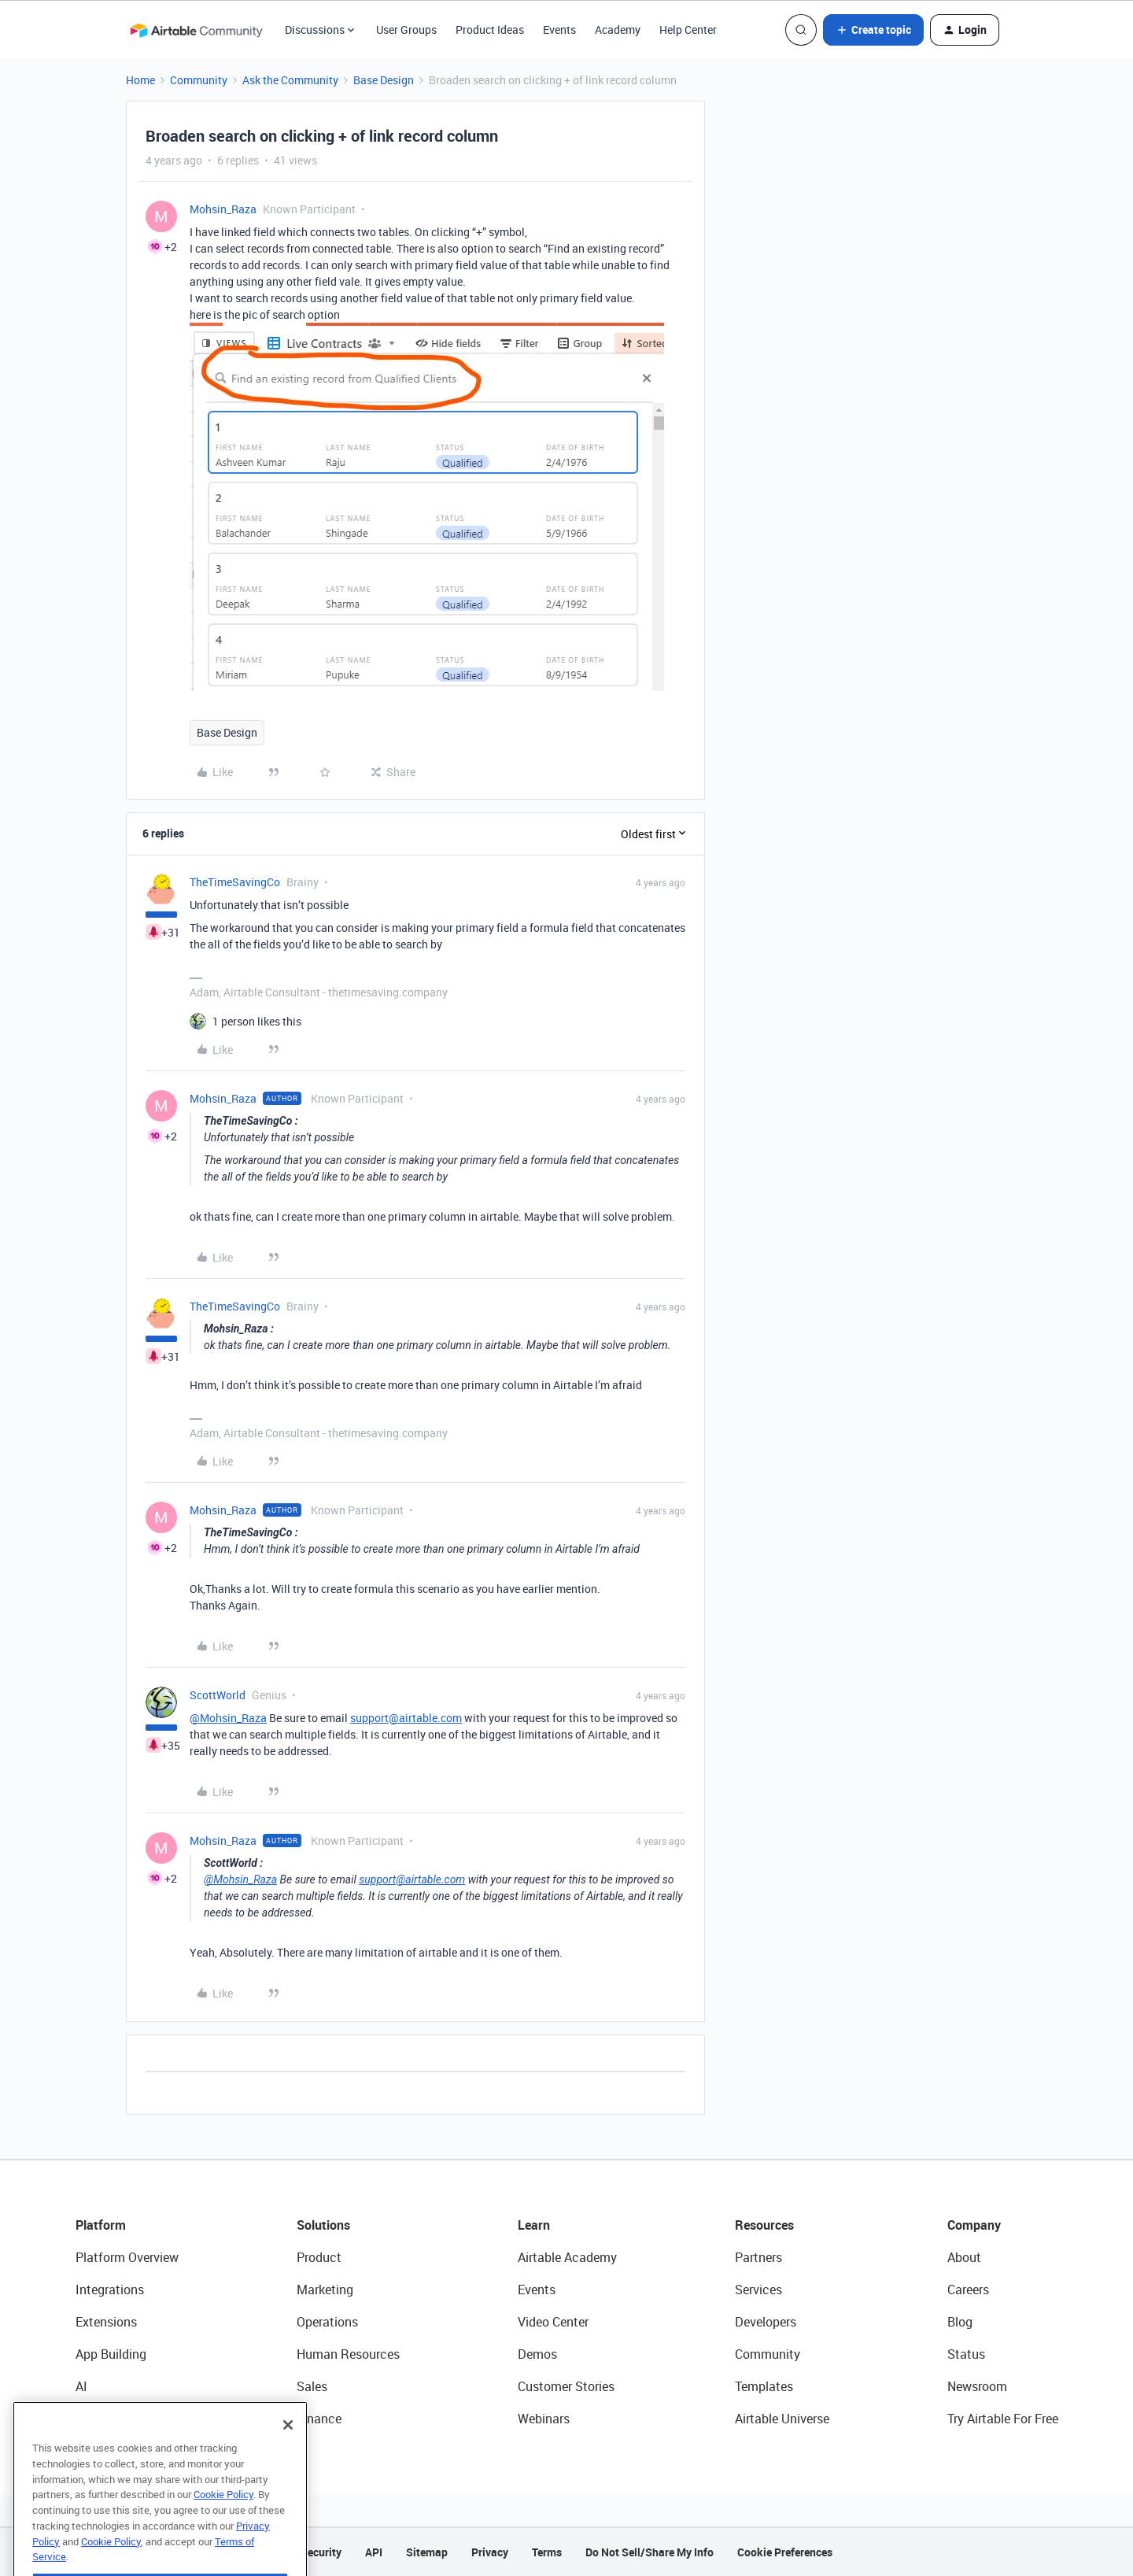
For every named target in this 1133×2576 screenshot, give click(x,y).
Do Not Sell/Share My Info (649, 2552)
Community (198, 79)
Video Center (553, 2321)
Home (140, 79)
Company (974, 2225)
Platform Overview (127, 2257)
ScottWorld (217, 1694)
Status (966, 2354)
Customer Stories (566, 2386)
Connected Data (121, 2418)
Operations (327, 2321)
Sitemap (427, 2552)
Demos (537, 2354)
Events (559, 29)
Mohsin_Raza (223, 208)
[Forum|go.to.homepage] (196, 30)
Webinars (544, 2418)
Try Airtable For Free (1002, 2418)
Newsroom (977, 2386)
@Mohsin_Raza (228, 1717)
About (964, 2257)
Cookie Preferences (784, 2552)
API (373, 2552)
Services (758, 2289)
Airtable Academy (567, 2257)
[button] (873, 30)
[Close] (288, 2457)
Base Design (383, 79)
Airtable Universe (782, 2418)
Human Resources (348, 2354)
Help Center (688, 29)
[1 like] (256, 1021)
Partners (758, 2257)
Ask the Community (290, 79)
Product (319, 2257)
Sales (312, 2386)
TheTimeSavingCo (235, 881)
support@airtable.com (406, 1717)
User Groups (406, 29)
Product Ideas (490, 29)
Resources (764, 2225)
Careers (968, 2289)
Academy (617, 29)
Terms (547, 2552)
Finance (319, 2418)
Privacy (489, 2552)
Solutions (323, 2225)
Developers (765, 2321)
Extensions (106, 2321)
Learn (534, 2225)
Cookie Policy (223, 2526)
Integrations (110, 2289)
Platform (101, 2225)
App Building (111, 2354)
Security (321, 2552)
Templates (764, 2386)
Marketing (325, 2289)
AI (81, 2386)
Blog (959, 2321)
